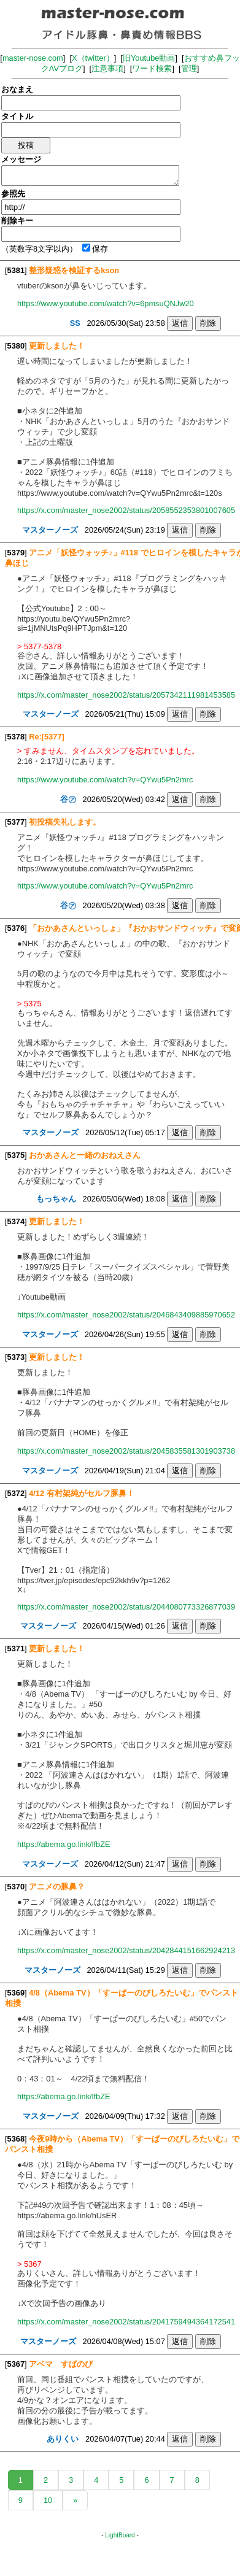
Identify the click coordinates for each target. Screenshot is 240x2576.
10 (48, 2500)
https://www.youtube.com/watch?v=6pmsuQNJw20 (105, 303)
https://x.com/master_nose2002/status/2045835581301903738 (126, 1451)
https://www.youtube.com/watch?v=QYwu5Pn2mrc (105, 779)
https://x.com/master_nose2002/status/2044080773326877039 (126, 1606)
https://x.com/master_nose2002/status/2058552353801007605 (126, 510)
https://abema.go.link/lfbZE (63, 1844)
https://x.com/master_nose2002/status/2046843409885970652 (126, 1314)
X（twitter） (93, 58)
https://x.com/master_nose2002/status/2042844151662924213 (126, 1950)
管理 (189, 68)
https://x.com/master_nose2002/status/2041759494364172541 (126, 2321)
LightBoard (119, 2535)
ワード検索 (152, 68)
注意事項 (107, 68)
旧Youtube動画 (149, 58)
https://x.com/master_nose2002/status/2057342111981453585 (126, 695)
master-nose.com (32, 58)
